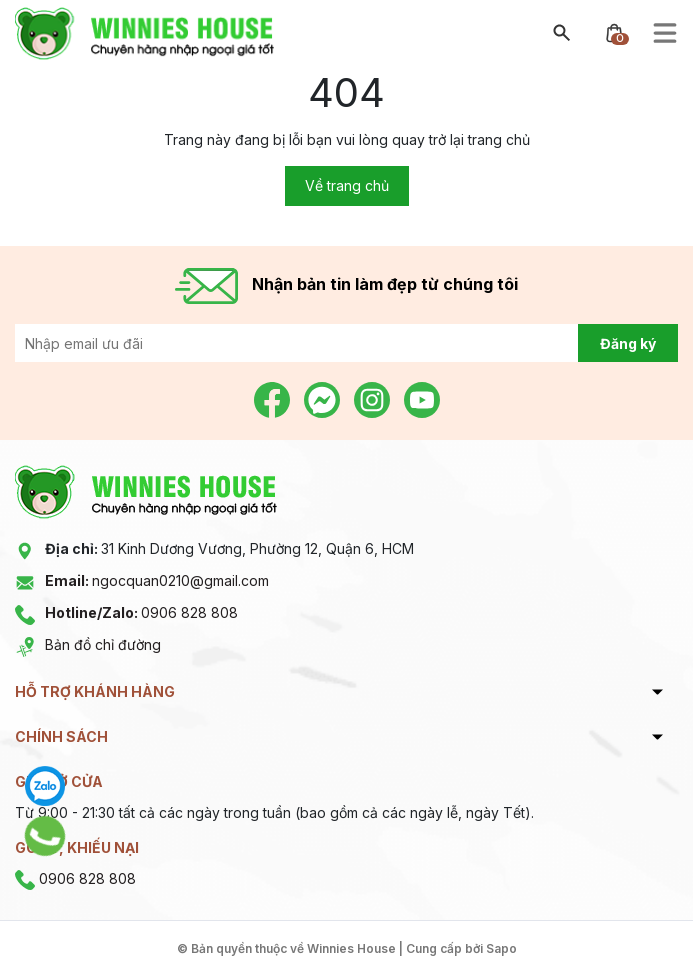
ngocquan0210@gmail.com (157, 580)
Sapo (501, 948)
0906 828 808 (141, 612)
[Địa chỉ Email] (346, 343)
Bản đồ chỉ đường (103, 644)
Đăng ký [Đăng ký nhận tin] (628, 343)
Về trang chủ (347, 185)
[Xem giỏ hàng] (614, 31)
